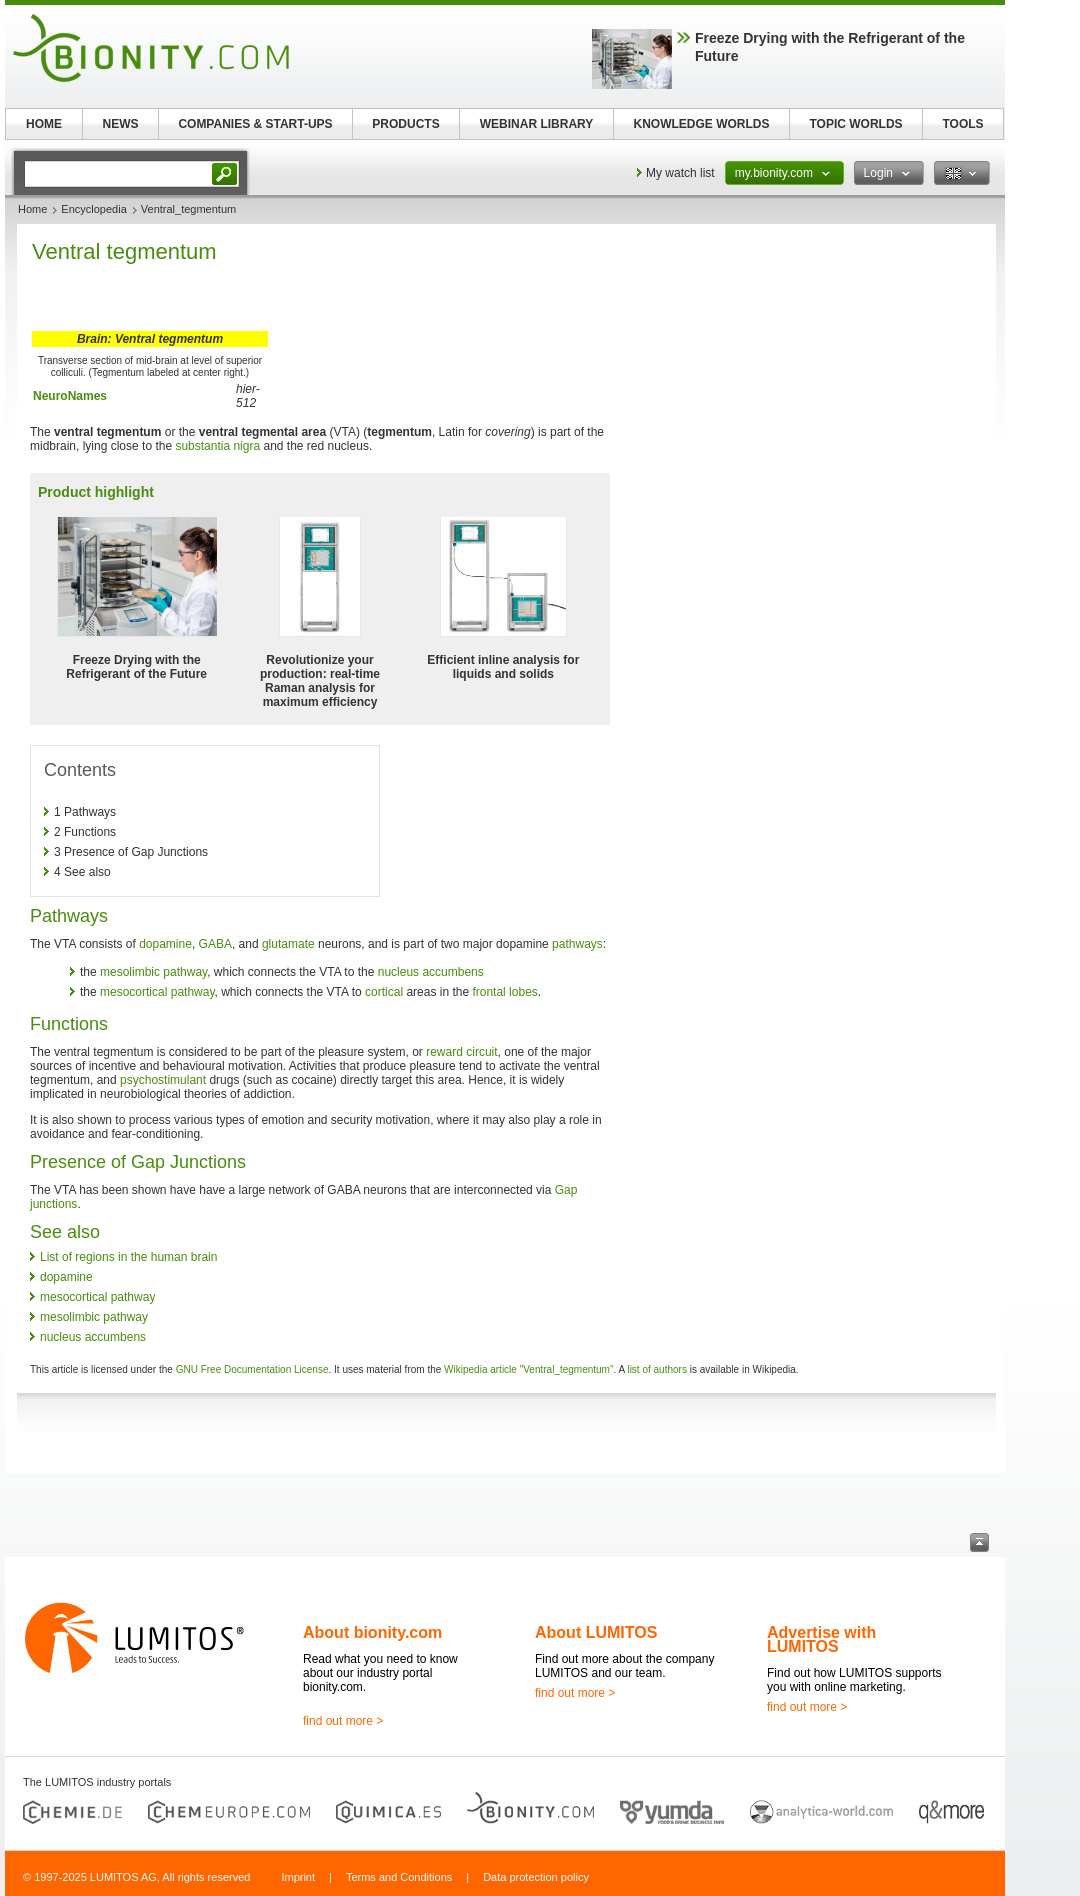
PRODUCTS (405, 124)
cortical (384, 992)
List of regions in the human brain (128, 1257)
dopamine (165, 944)
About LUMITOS (596, 1632)
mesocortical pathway (157, 992)
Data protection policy (536, 1877)
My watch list (680, 173)
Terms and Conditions (399, 1877)
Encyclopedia (93, 209)
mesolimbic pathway (153, 972)
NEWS (121, 124)
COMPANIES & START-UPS (255, 124)
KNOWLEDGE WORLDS (702, 124)
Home (32, 209)
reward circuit (461, 1052)
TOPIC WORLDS (855, 124)
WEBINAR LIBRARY (537, 124)
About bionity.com (372, 1632)
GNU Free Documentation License (252, 1369)
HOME (44, 124)
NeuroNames (70, 396)
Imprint (298, 1877)
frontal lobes (504, 992)
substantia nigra (217, 446)
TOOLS (962, 124)
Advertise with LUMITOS (821, 1639)
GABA (215, 944)
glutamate (288, 944)
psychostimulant (163, 1080)
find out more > (343, 1721)
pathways (577, 944)
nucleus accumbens (431, 972)
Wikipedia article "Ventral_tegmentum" (528, 1369)
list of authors (656, 1369)
